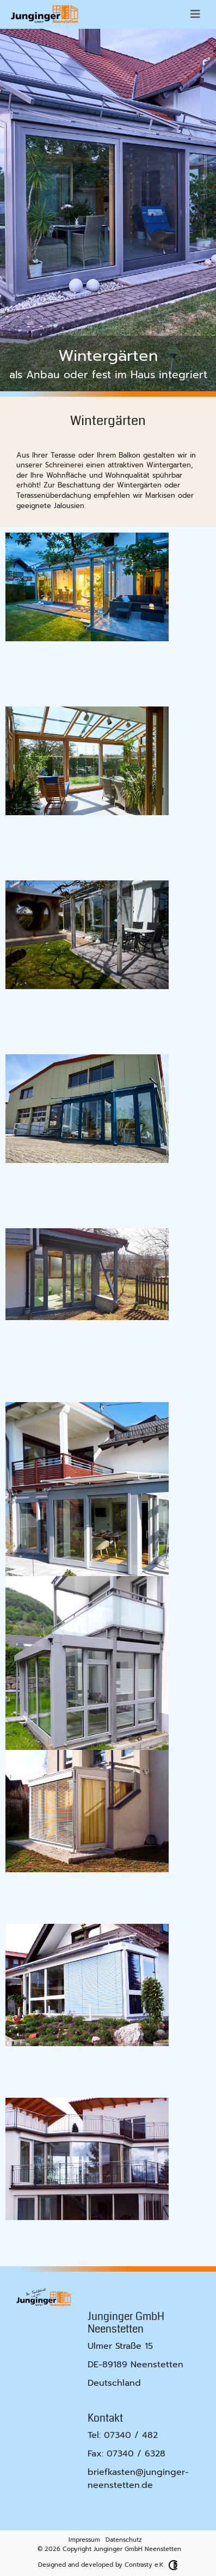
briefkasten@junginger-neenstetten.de (138, 2479)
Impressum (84, 2539)
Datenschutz (124, 2539)
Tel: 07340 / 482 (123, 2435)
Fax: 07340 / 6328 (126, 2453)
